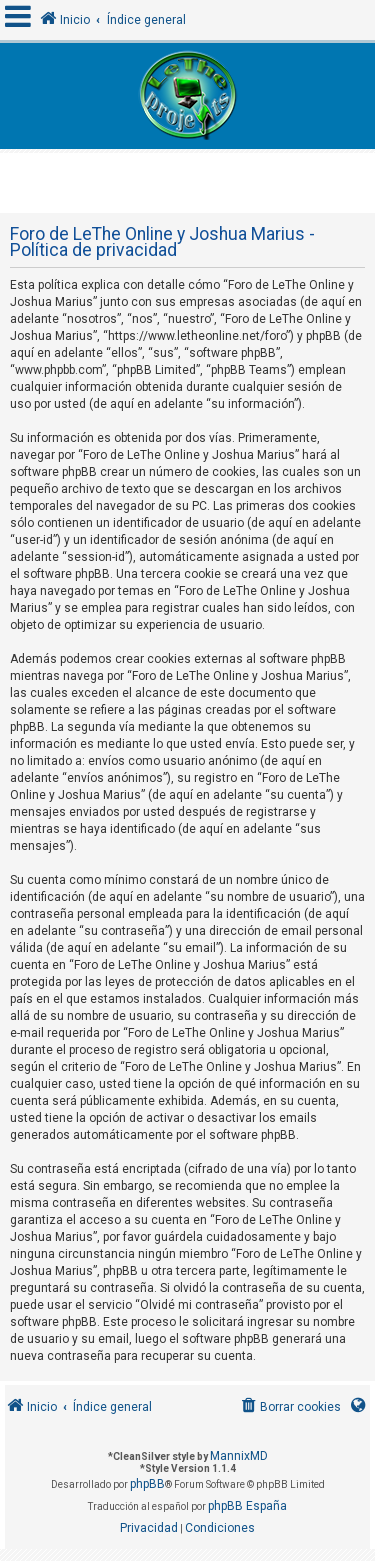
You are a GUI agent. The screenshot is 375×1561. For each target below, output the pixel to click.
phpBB (147, 1484)
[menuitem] (289, 1407)
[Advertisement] (190, 178)
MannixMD (239, 1456)
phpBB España (247, 1506)
